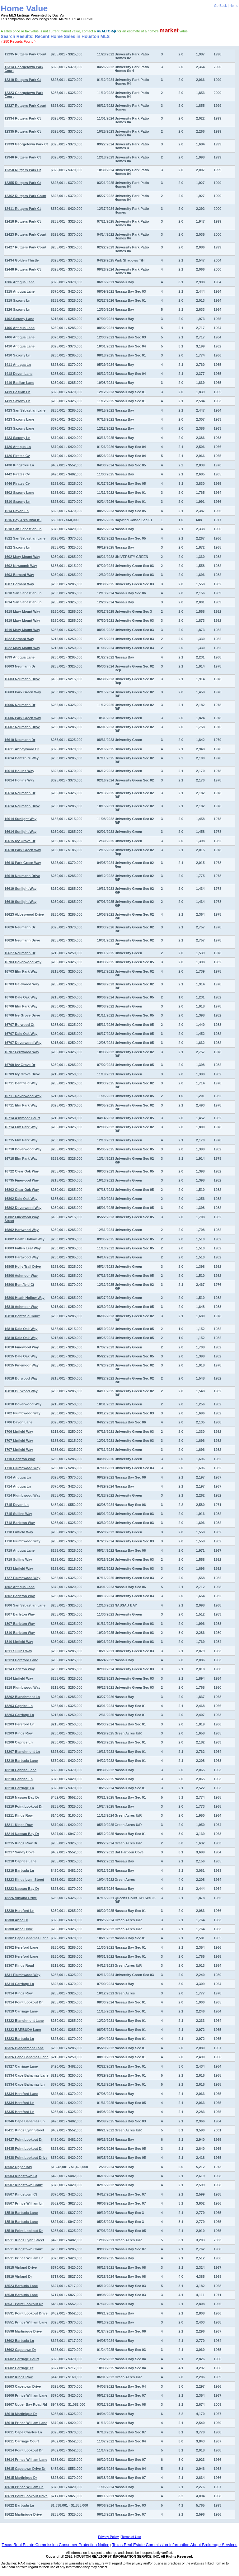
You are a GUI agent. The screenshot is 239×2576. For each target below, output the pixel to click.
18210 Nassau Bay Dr (21, 1797)
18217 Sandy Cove (19, 1852)
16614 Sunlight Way (20, 819)
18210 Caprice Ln (18, 1779)
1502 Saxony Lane (19, 492)
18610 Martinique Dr (20, 2414)
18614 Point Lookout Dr (23, 2450)
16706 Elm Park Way (20, 1006)
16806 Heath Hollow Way (24, 1298)
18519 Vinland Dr (18, 2276)
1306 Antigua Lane (19, 282)
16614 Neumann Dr (19, 793)
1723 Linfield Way (18, 1568)
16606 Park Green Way (22, 718)
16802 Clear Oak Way (21, 1189)
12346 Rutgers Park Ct (22, 157)
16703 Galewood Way (21, 984)
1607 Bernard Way (19, 584)
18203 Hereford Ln (19, 1724)
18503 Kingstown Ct (20, 2176)
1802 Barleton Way (19, 1596)
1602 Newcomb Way (20, 566)
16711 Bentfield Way (20, 1083)
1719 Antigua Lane (19, 1550)
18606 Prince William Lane (25, 2395)
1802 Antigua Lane (19, 1587)
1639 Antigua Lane (19, 657)
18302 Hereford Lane (21, 1947)
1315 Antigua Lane (19, 291)
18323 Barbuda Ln (19, 2039)
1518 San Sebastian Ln (22, 529)
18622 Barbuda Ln (19, 2505)
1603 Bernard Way (19, 575)
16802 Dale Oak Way (20, 1199)
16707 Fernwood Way (21, 1052)
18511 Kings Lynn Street (24, 2240)
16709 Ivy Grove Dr (19, 1065)
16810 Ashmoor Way (21, 1307)
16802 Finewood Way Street (21, 1219)
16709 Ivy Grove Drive (22, 1074)
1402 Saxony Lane (19, 319)
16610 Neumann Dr (19, 740)
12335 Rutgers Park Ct (22, 131)
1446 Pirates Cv (17, 483)
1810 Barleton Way (19, 1633)
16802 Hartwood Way (21, 1230)
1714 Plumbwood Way (22, 1495)
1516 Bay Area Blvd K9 (22, 520)
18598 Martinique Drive (23, 2331)
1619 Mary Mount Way (22, 620)
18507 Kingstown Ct (20, 2194)
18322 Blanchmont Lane (24, 2020)
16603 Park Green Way (22, 692)
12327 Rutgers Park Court (25, 105)
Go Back (220, 5)
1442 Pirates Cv (17, 474)
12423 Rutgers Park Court (25, 234)
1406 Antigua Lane (19, 328)
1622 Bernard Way (19, 639)
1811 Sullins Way (18, 1651)
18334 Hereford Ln (19, 2103)
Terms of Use (131, 2537)
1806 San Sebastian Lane (24, 1605)
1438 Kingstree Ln (19, 465)
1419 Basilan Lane (19, 383)
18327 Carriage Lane (21, 2066)
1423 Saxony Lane (19, 419)
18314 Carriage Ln (19, 1984)
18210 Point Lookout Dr (23, 1806)
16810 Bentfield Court (22, 1316)
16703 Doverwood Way (22, 962)
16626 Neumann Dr (19, 927)
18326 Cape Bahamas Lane (26, 2057)
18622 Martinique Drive (23, 2514)
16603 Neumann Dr (19, 666)
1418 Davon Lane (18, 373)
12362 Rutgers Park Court (25, 196)
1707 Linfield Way (18, 1440)
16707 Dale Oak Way (20, 1034)
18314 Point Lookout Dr (23, 2002)
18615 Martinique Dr (20, 2477)
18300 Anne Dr (16, 1920)
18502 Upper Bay (18, 2167)
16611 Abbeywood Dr (21, 749)
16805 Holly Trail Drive (22, 1266)
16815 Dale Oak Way (20, 1356)
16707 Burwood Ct (19, 1024)
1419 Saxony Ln (17, 401)
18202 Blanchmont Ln (22, 1697)
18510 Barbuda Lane (21, 2213)
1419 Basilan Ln (17, 392)
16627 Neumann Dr (19, 953)
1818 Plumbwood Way (22, 1687)
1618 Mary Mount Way (22, 611)
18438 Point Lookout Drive (25, 2157)
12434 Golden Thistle (21, 260)
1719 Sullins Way (18, 1559)
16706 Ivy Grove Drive (22, 1015)
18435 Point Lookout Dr (23, 2148)
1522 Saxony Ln (17, 547)
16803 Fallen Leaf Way (22, 1248)
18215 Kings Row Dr (20, 1843)
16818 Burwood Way (21, 1378)
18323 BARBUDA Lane (22, 2029)
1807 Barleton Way (19, 1614)
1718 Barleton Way (19, 1523)
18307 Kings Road (19, 1965)
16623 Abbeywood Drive (24, 914)
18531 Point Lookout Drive (25, 2313)
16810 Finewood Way (21, 1347)
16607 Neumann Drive (22, 727)
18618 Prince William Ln (23, 2487)
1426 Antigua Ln (17, 447)
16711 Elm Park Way (20, 1105)
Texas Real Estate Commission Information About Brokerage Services (174, 2544)
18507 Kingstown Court (23, 2185)
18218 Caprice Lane (20, 1861)
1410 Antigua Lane (19, 346)
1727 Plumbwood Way (22, 1578)
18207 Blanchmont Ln (22, 1751)
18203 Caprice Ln (18, 1706)
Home (233, 5)
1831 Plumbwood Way (22, 1975)
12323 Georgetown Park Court (23, 94)
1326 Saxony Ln (17, 309)
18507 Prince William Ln (23, 2203)
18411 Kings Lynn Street (24, 2130)
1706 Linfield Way (18, 1431)
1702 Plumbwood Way (22, 1413)
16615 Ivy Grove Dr (19, 841)
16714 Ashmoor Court (22, 1118)
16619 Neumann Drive (22, 876)
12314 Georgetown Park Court (23, 69)
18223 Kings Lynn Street (24, 1879)
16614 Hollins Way (19, 771)
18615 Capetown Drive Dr (24, 2468)
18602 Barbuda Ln (19, 2340)
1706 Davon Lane (18, 1422)
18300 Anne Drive (18, 1929)
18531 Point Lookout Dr (23, 2304)
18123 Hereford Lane (21, 1660)
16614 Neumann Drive (22, 806)
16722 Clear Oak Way (21, 1171)
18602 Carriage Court (21, 2359)
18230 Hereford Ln (19, 1911)
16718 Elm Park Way (20, 1158)
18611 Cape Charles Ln (23, 2432)
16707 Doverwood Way (22, 1043)
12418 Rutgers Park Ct (22, 221)
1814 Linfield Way (18, 1678)
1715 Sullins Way (18, 1514)
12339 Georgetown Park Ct (26, 144)
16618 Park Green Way (22, 850)
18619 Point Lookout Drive (25, 2496)
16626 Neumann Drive (22, 940)
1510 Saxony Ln (17, 501)
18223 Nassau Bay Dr (21, 1888)
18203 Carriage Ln (19, 1715)
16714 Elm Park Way (20, 1127)
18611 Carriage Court (21, 2441)
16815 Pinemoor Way (21, 1365)
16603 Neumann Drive (22, 679)
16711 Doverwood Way (22, 1096)
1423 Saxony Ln (17, 438)
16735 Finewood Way (21, 1180)
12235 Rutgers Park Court (25, 54)
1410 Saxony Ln (17, 355)
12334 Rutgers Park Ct (22, 118)
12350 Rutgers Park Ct (22, 170)
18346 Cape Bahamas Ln (24, 2121)
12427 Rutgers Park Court (25, 247)
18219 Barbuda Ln (19, 1870)
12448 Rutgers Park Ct (22, 269)
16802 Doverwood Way (22, 1208)
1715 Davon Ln (16, 1505)
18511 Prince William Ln (23, 2258)
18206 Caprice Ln (18, 1742)
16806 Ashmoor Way (21, 1275)
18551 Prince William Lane (25, 2322)
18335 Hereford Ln (19, 2112)
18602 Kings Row (18, 2377)
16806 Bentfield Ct (19, 1284)
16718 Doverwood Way (22, 1149)
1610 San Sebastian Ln (22, 593)
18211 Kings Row (18, 1815)
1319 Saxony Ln (17, 300)
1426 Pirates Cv (17, 456)
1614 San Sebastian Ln (22, 602)
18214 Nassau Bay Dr (21, 1834)
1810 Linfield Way (18, 1642)
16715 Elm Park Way (20, 1140)
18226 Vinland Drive (20, 1898)
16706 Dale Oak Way (20, 997)
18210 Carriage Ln (19, 1788)
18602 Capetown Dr (20, 2350)
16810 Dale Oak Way (20, 1329)
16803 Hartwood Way (21, 1257)
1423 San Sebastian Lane (24, 410)
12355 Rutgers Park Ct (22, 183)
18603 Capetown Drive (22, 2386)
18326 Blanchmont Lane (24, 2048)
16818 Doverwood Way (22, 1404)
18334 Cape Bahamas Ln (24, 2084)
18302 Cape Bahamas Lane (26, 1938)
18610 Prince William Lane (25, 2423)
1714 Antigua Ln (17, 1477)
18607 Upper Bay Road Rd (25, 2404)
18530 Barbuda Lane (21, 2295)
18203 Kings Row (18, 1733)
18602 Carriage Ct (18, 2368)
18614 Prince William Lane (25, 2459)
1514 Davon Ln (16, 511)
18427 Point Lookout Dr (23, 2139)
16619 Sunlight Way (20, 888)
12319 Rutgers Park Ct (22, 80)
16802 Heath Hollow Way (24, 1239)
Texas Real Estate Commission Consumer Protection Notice (55, 2544)
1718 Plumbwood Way (22, 1541)
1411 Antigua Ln (17, 364)
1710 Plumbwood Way (22, 1468)
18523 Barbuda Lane (21, 2286)
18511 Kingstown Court (23, 2249)
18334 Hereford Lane (21, 2094)
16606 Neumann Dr (19, 705)
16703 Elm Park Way (20, 971)
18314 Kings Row (18, 1993)
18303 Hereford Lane (21, 1956)
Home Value (24, 8)
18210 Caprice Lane (20, 1770)
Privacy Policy (108, 2537)
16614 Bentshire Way (21, 758)
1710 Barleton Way (19, 1459)
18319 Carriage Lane (21, 2011)
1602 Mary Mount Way (22, 557)
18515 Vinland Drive (20, 2267)
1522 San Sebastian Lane (24, 538)
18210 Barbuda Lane (21, 1760)
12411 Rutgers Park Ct (22, 208)
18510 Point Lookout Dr (23, 2231)
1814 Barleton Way (19, 1669)
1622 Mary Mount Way (22, 648)
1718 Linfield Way (18, 1532)
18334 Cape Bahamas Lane (26, 2075)
